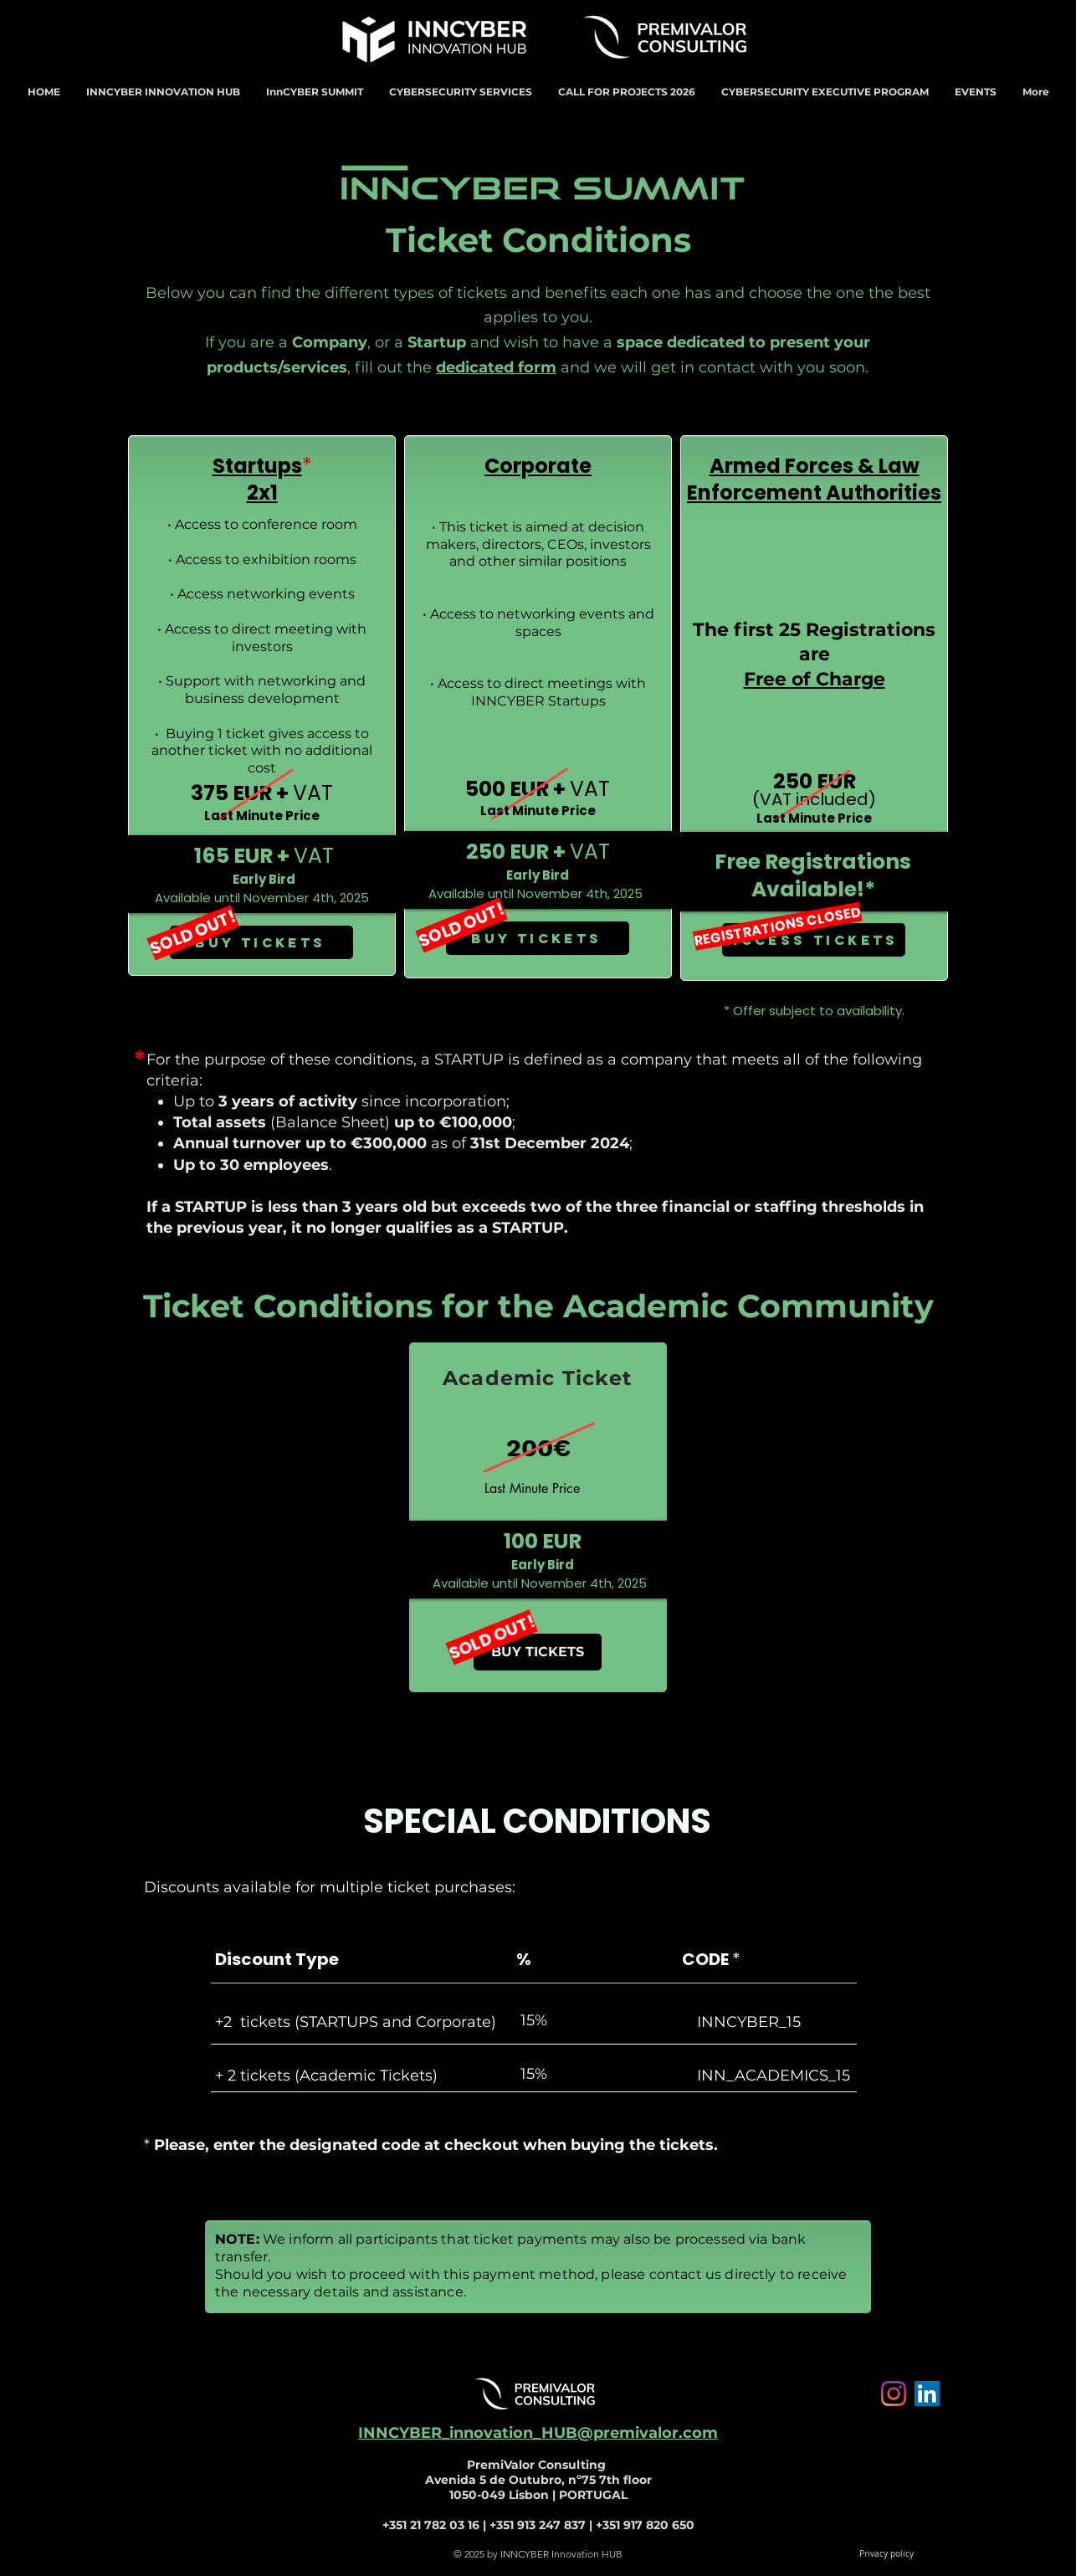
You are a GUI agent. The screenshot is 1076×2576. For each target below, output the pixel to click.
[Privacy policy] (886, 2554)
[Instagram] (893, 2393)
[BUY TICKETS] (261, 942)
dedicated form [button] (496, 367)
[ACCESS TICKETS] (813, 940)
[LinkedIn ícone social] (927, 2393)
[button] (163, 91)
